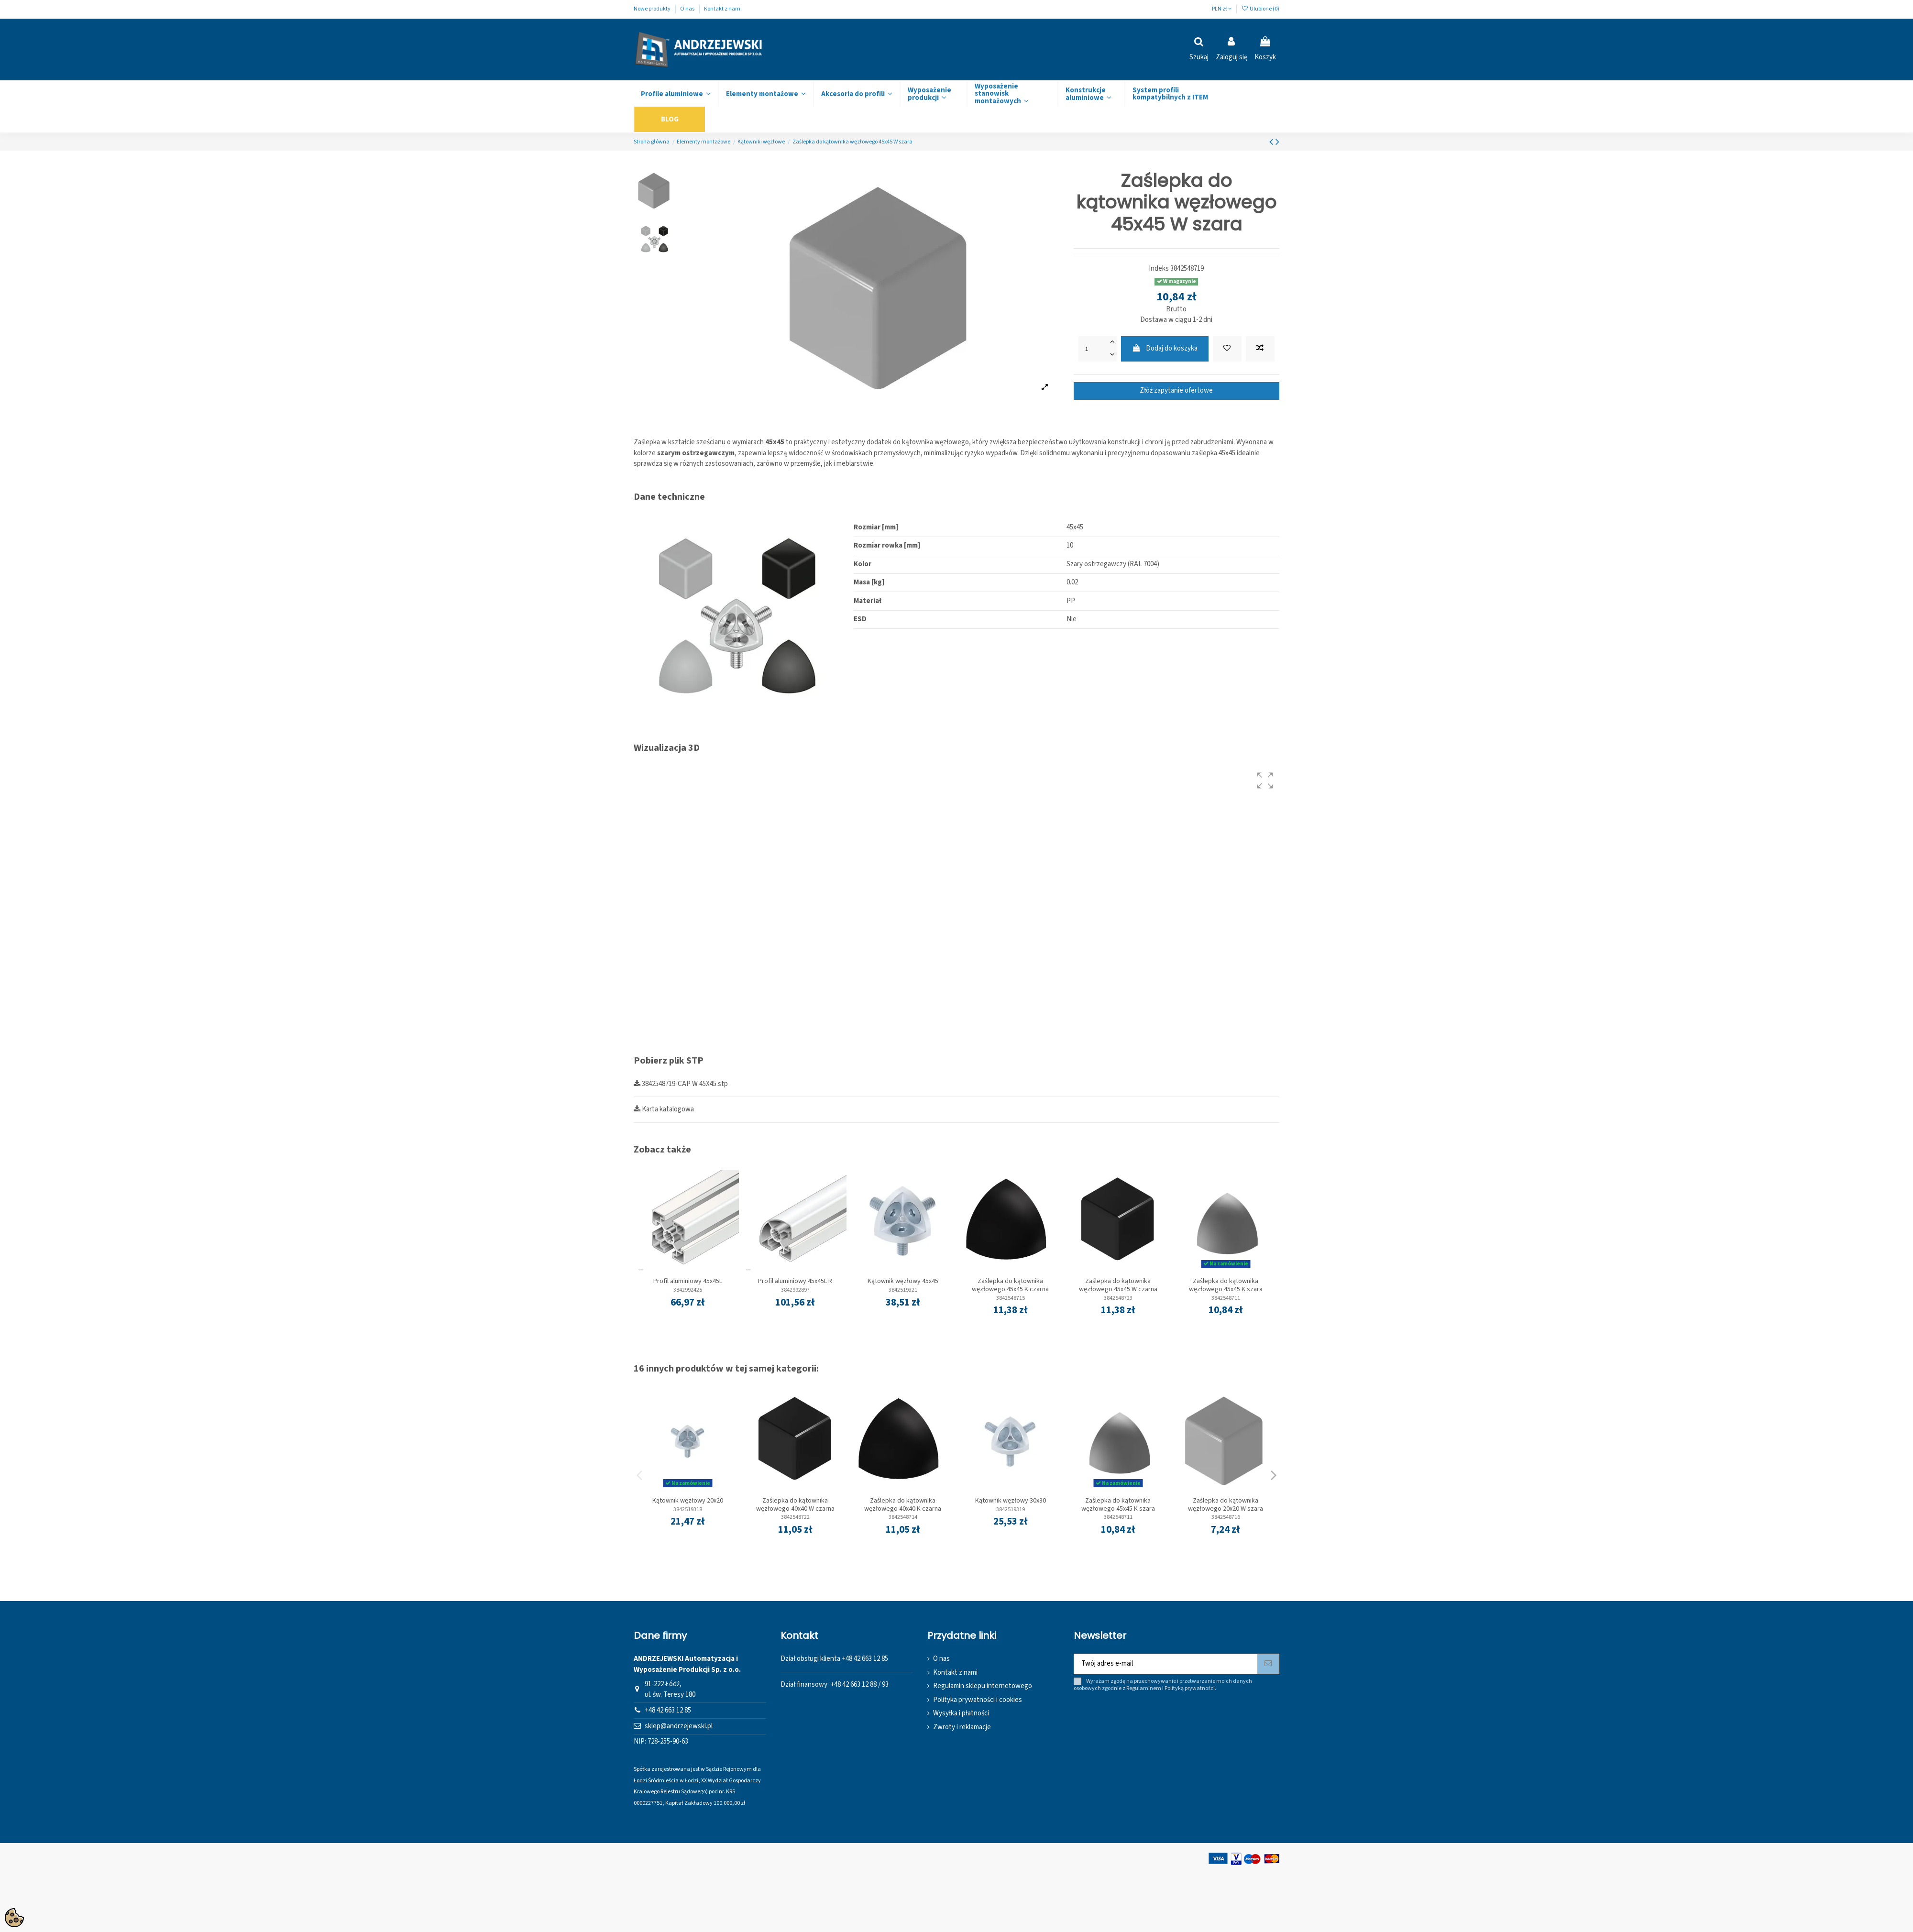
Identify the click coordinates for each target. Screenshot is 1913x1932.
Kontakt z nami (723, 9)
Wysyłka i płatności (961, 1713)
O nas (687, 9)
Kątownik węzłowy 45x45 (903, 1281)
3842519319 (1010, 1509)
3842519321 (903, 1290)
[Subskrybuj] (1268, 1664)
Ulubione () (1260, 9)
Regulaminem (1143, 1688)
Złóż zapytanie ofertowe (1176, 390)
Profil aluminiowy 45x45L (687, 1281)
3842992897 (795, 1290)
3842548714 (903, 1517)
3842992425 (687, 1290)
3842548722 (795, 1517)
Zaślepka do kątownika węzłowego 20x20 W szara (1225, 1505)
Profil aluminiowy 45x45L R (795, 1281)
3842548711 (1225, 1298)
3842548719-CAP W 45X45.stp (681, 1084)
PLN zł (1222, 9)
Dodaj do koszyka (1165, 348)
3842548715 (1010, 1298)
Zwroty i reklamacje (962, 1727)
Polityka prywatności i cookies (977, 1700)
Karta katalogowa (664, 1109)
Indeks (1159, 268)
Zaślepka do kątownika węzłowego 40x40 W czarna (795, 1505)
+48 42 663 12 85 (668, 1710)
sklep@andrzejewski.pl (679, 1726)
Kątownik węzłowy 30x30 (1010, 1500)
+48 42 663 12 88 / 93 (859, 1685)
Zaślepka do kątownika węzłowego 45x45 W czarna (1118, 1285)
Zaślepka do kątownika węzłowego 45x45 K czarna (1010, 1285)
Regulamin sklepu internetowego (982, 1686)
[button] (1265, 780)
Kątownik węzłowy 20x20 (687, 1500)
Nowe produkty (652, 9)
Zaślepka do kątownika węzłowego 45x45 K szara (1226, 1285)
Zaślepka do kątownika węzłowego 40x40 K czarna (902, 1505)
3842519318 (687, 1509)
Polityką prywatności (1190, 1688)
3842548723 (1118, 1298)
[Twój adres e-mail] (1165, 1664)
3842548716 (1225, 1517)
